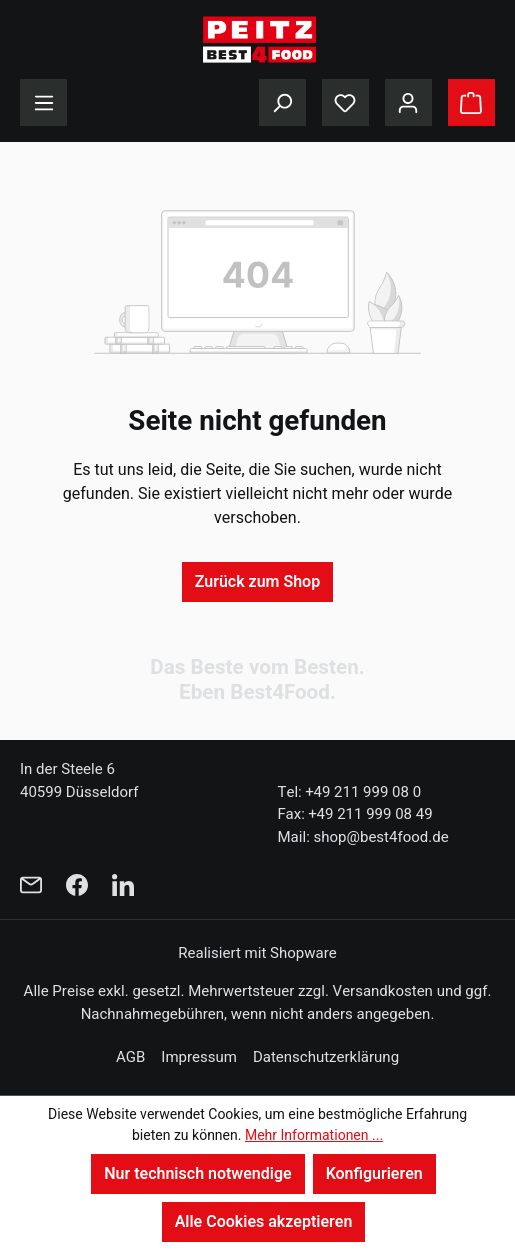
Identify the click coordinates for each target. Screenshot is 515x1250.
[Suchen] (282, 102)
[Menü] (43, 102)
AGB (130, 1057)
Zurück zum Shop (257, 582)
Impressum (199, 1057)
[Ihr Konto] (408, 102)
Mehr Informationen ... (314, 1135)
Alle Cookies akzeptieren (264, 1222)
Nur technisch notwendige (197, 1174)
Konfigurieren (374, 1174)
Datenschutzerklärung (326, 1057)
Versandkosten (383, 991)
